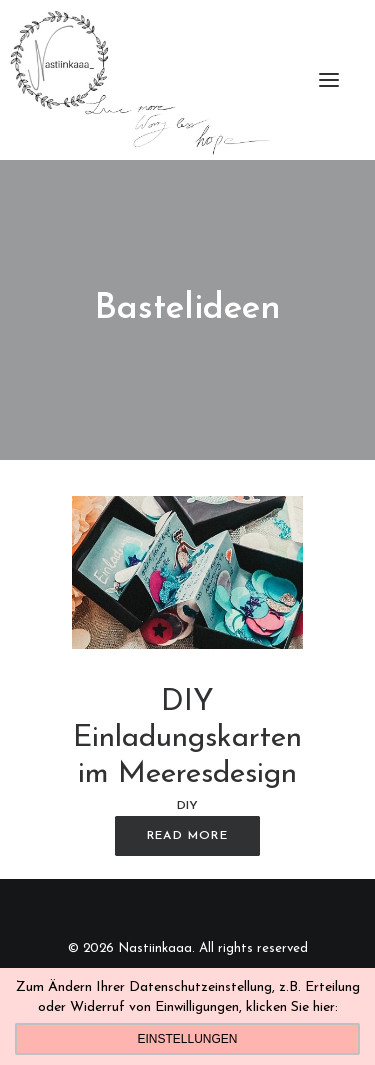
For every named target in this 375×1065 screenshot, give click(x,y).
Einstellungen (187, 1039)
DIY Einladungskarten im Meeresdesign (187, 738)
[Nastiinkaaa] (138, 80)
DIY (187, 806)
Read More (187, 836)
